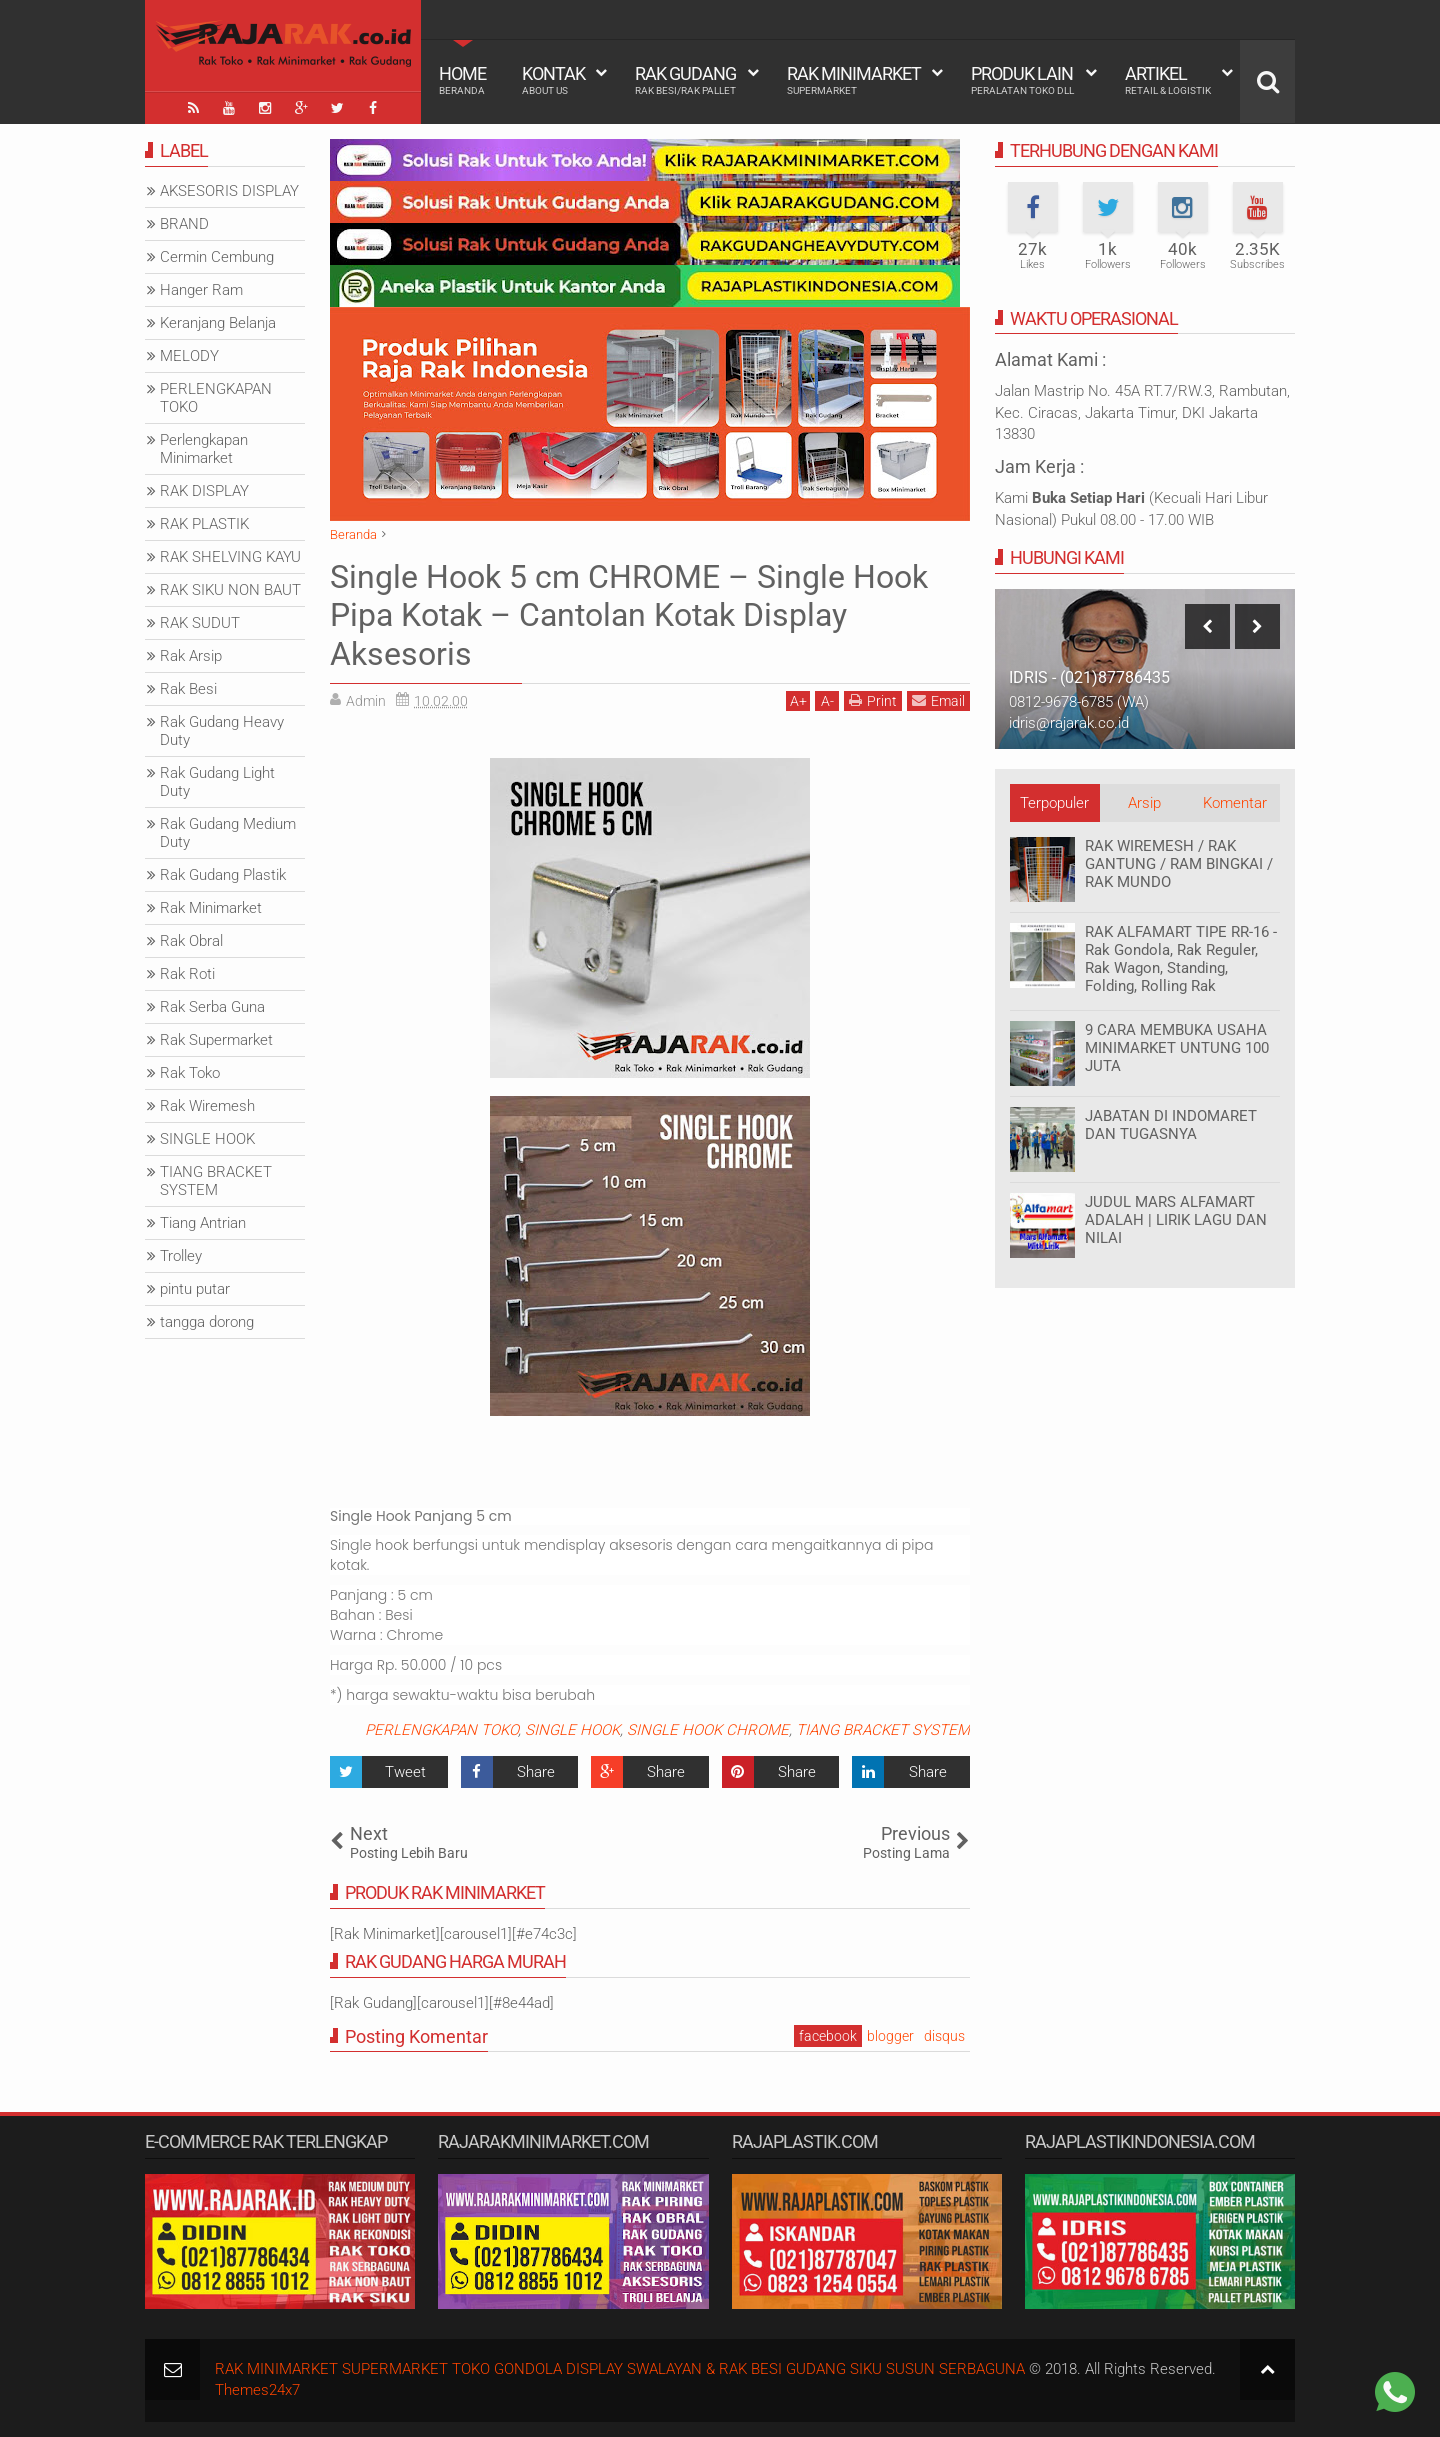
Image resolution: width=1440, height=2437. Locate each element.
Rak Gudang (685, 80)
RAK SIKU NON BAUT (230, 590)
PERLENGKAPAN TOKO (441, 1730)
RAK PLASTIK (204, 524)
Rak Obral (191, 941)
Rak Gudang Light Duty (217, 782)
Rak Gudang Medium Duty (228, 833)
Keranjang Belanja (218, 323)
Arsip (1144, 803)
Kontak (553, 80)
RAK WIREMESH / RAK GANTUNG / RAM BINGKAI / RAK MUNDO (1179, 864)
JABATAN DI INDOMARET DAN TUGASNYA (1171, 1125)
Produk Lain (1022, 80)
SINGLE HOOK (572, 1730)
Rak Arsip (191, 656)
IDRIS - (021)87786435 (1089, 677)
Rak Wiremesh (207, 1106)
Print (873, 700)
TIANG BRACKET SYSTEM (883, 1730)
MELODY (189, 356)
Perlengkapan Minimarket (204, 449)
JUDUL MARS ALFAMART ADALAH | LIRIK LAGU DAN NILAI (1176, 1220)
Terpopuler (1054, 803)
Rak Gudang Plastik (223, 875)
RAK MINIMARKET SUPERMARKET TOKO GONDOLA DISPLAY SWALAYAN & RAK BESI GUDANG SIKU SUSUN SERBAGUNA (620, 2369)
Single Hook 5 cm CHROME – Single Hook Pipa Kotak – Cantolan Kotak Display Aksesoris (629, 615)
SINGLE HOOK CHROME (708, 1730)
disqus (944, 2036)
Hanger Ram (201, 290)
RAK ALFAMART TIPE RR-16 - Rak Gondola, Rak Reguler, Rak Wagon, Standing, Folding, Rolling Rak (1181, 959)
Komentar (1235, 803)
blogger (890, 2036)
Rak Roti (187, 974)
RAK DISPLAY (204, 491)
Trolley (181, 1256)
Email (938, 700)
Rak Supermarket (216, 1040)
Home (462, 80)
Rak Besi (188, 689)
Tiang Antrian (203, 1223)
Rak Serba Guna (212, 1007)
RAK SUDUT (200, 623)
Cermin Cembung (217, 257)
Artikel (1168, 80)
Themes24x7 (257, 2390)
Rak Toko (190, 1073)
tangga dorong (207, 1322)
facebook (828, 2036)
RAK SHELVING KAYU (230, 557)
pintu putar (195, 1289)
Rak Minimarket (854, 80)
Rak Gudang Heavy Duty (222, 731)
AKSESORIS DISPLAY (229, 191)
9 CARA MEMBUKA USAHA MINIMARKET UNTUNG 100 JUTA (1177, 1048)
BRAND (184, 224)
